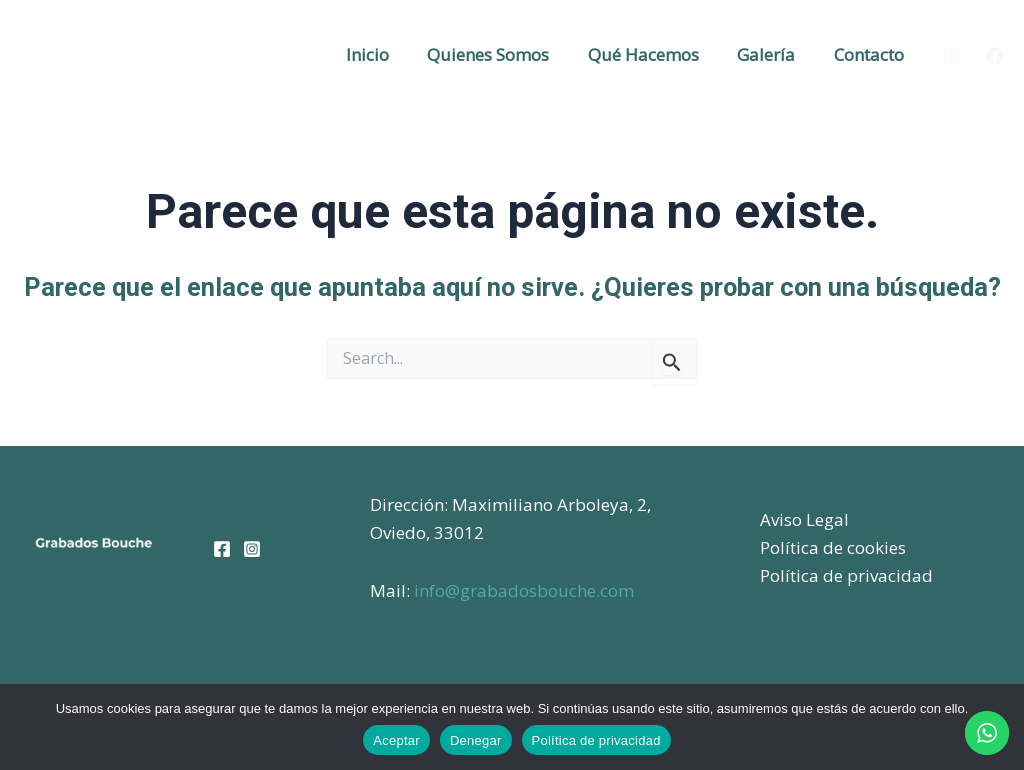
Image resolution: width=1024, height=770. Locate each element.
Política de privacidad (846, 575)
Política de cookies (833, 547)
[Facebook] (995, 56)
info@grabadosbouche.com (524, 590)
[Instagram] (952, 56)
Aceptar (396, 740)
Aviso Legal (804, 519)
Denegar (476, 740)
